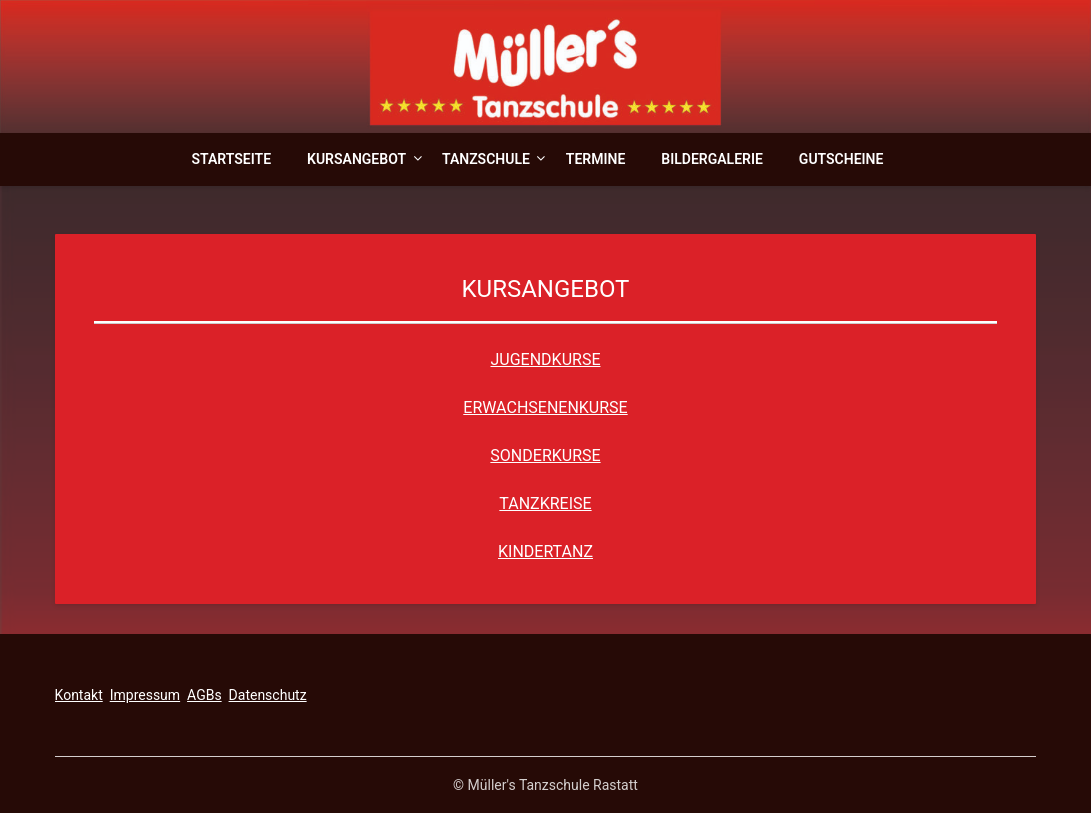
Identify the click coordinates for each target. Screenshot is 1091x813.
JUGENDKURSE (546, 359)
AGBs (204, 695)
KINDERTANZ (545, 551)
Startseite (232, 159)
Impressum (145, 695)
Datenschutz (268, 695)
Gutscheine (841, 159)
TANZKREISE (545, 503)
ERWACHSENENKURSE (545, 407)
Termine (595, 159)
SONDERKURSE (545, 455)
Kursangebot (356, 159)
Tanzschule (486, 159)
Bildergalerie (712, 159)
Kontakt (79, 695)
